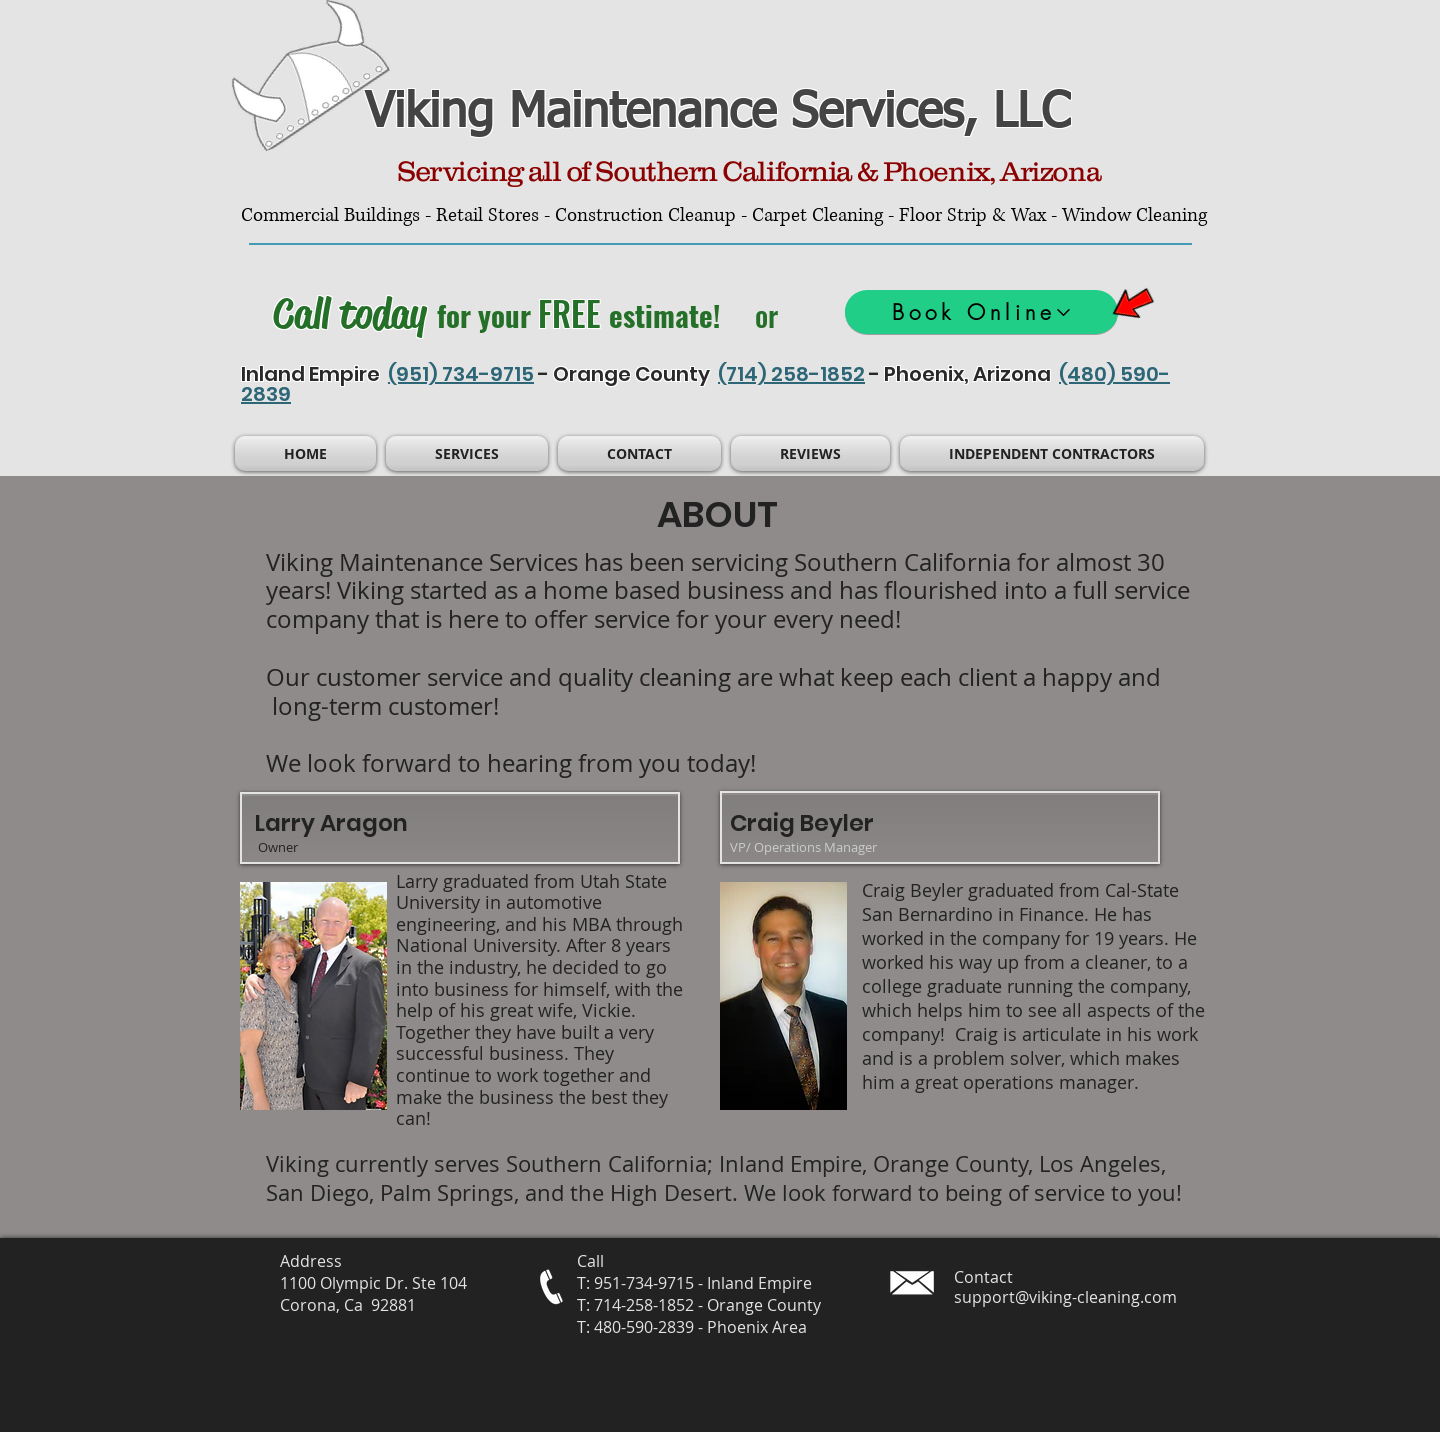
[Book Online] (981, 312)
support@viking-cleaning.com (1065, 1297)
